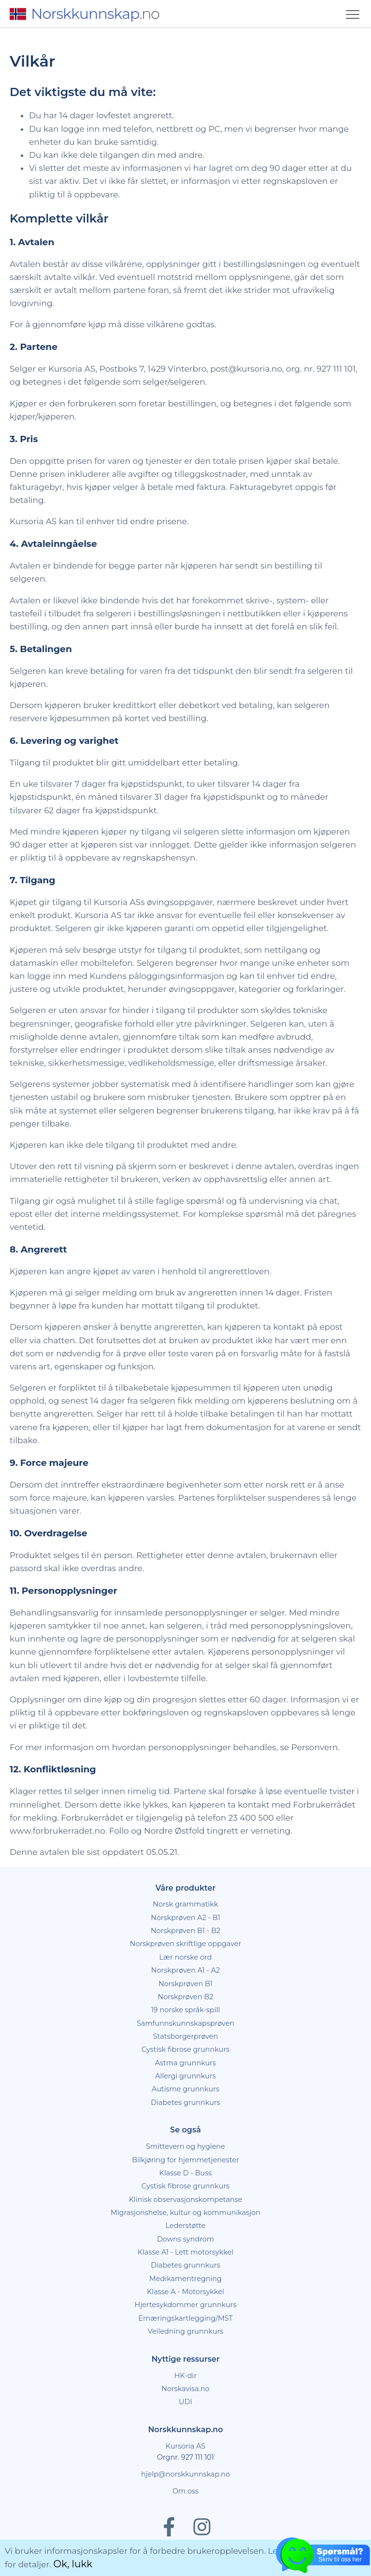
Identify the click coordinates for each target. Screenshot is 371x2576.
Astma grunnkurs (185, 2063)
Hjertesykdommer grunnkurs (185, 2304)
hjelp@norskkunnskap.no (185, 2474)
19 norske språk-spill (185, 2009)
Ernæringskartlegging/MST (185, 2318)
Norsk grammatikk (185, 1904)
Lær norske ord (185, 1957)
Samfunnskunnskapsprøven (185, 2023)
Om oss (185, 2491)
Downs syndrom (185, 2239)
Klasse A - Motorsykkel (185, 2291)
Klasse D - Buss (185, 2173)
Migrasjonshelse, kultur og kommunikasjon (185, 2212)
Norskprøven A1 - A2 (185, 1970)
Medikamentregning (185, 2278)
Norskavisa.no (185, 2388)
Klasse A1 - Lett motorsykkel (185, 2252)
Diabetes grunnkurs (185, 2102)
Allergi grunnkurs (185, 2076)
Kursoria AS (185, 2446)
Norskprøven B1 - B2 (185, 1930)
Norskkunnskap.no (185, 2429)
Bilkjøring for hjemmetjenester (185, 2160)
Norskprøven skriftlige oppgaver (186, 1943)
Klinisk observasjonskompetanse (186, 2199)
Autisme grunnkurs (185, 2089)
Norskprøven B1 (185, 1983)
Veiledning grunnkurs (186, 2331)
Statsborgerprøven (185, 2036)
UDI (185, 2401)
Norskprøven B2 (186, 1996)
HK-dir (185, 2375)
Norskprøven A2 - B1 (185, 1917)
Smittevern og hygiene (185, 2146)
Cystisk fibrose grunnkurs (185, 2049)
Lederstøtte (186, 2225)
